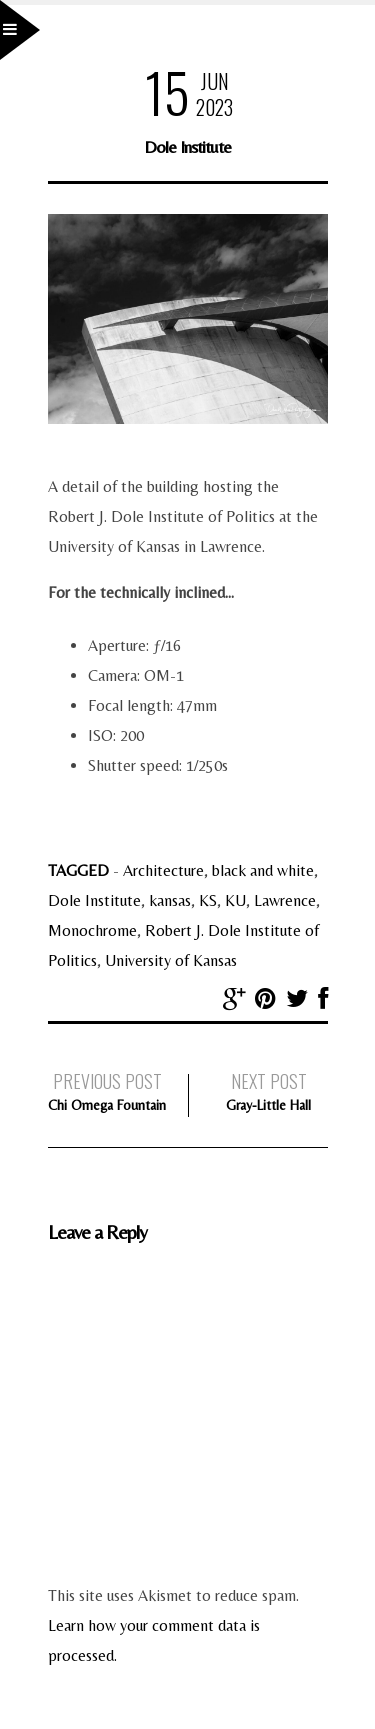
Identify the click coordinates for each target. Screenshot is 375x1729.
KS (208, 900)
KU (235, 900)
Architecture (163, 870)
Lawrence (285, 900)
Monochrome (92, 930)
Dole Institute (94, 900)
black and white (263, 870)
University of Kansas (171, 960)
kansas (170, 900)
